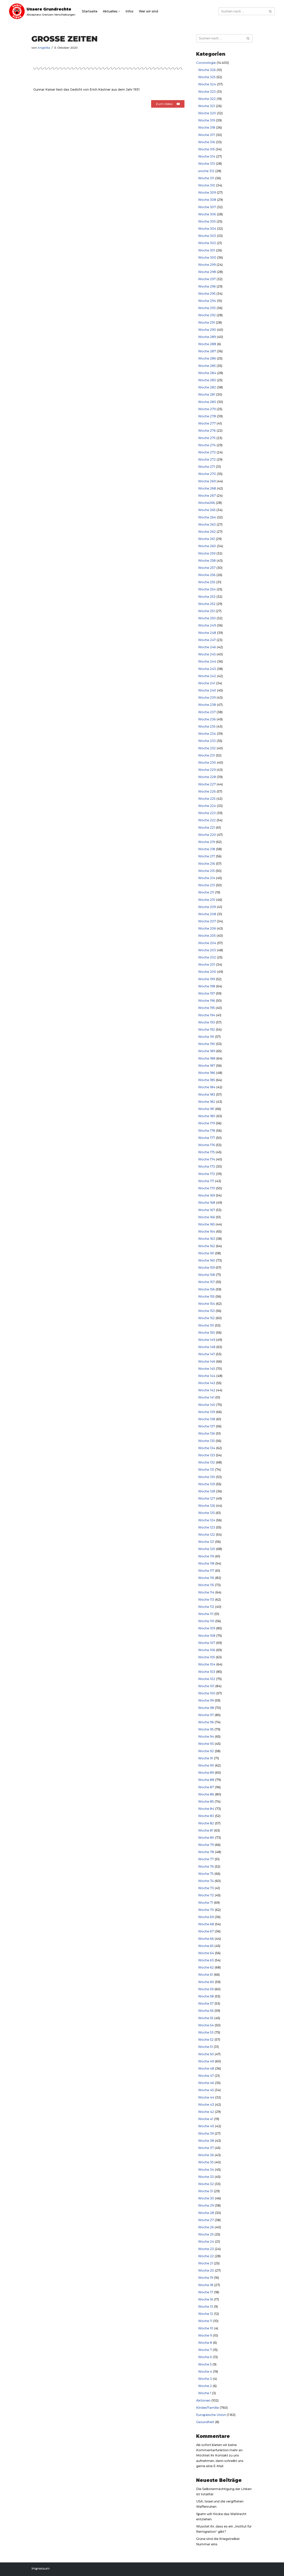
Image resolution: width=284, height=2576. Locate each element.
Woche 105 (206, 1657)
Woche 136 (206, 1433)
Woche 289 (207, 337)
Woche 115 (206, 1585)
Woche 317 (206, 135)
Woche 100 (206, 1693)
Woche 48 (206, 2068)
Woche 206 (207, 928)
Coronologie (206, 63)
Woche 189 (206, 1051)
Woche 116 (206, 1578)
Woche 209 (207, 907)
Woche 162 (206, 1246)
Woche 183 (206, 1094)
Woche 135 (206, 1441)
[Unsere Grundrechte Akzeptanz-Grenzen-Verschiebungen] (42, 11)
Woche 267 (207, 495)
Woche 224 (207, 806)
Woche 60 (206, 1982)
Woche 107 (206, 1643)
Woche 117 (206, 1571)
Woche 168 (206, 1202)
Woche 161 (206, 1253)
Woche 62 (206, 1967)
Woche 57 (206, 2003)
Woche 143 (206, 1383)
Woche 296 (207, 286)
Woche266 (206, 503)
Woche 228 (207, 777)
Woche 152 (206, 1318)
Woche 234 (207, 734)
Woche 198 (206, 986)
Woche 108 (206, 1636)
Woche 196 (206, 1000)
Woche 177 (206, 1138)
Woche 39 (206, 2133)
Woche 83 (206, 1816)
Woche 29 (206, 2205)
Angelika (44, 47)
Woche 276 (207, 430)
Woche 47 (206, 2076)
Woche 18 (205, 2285)
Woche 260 (207, 546)
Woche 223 (207, 813)
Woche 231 (206, 755)
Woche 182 (206, 1102)
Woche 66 (206, 1939)
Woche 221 (206, 827)
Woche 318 (206, 127)
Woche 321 (206, 106)
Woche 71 (205, 1902)
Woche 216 (206, 864)
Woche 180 (206, 1116)
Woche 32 (206, 2184)
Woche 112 (206, 1607)
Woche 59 (206, 1989)
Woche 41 (205, 2119)
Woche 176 (206, 1145)
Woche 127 (206, 1498)
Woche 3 (205, 2379)
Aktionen (203, 2400)
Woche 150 (206, 1332)
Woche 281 (206, 394)
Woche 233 (207, 741)
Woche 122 (206, 1534)
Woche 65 (206, 1946)
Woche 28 (206, 2213)
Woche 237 (207, 712)
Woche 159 (206, 1267)
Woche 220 (207, 835)
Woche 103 (206, 1672)
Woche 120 (206, 1549)
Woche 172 (206, 1174)
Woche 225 (207, 799)
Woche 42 (206, 2112)
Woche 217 (206, 856)
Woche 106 (206, 1650)
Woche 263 (207, 524)
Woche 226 (207, 791)
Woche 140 (206, 1405)
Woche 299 (207, 265)
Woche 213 (206, 885)
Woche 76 (206, 1866)
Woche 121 (206, 1542)
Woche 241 (206, 683)
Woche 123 (206, 1527)
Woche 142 (206, 1390)
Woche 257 (207, 568)
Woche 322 (207, 99)
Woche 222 (207, 820)
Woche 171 (206, 1181)
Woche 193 (206, 1022)
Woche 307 (207, 207)
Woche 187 (206, 1065)
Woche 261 (206, 539)
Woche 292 (207, 315)
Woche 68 (206, 1924)
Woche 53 (206, 2032)
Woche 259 (207, 553)
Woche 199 (206, 979)
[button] (119, 11)
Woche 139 (206, 1412)
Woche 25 (206, 2234)
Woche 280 (207, 402)
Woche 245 (207, 654)
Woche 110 (206, 1621)
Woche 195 (206, 1008)
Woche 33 (206, 2177)
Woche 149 (206, 1340)
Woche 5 (205, 2364)
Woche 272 (207, 459)
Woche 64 (206, 1953)
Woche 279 (207, 409)
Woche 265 (207, 510)
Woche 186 (206, 1073)
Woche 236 (207, 719)
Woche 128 (206, 1491)
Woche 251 (206, 611)
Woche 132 (206, 1462)
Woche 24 (206, 2241)
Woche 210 (206, 900)
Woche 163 (206, 1239)
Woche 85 (206, 1801)
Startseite (89, 11)
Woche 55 (205, 2018)
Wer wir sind (148, 11)
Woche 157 (206, 1282)
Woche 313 (206, 163)
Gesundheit (205, 2422)
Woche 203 (207, 950)
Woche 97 (206, 1715)
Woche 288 (207, 344)
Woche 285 (207, 366)
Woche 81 (205, 1830)
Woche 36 (206, 2155)
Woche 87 (206, 1787)
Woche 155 (206, 1296)
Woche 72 (206, 1895)
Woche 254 (207, 589)
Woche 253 (207, 597)
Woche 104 (206, 1664)
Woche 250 (207, 618)
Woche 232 (207, 748)
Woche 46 (206, 2083)
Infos (129, 11)
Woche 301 (206, 250)
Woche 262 (207, 532)
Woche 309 (207, 192)
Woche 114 (206, 1592)
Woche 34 (206, 2169)
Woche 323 (207, 92)
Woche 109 (206, 1628)
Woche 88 (206, 1780)
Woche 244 (207, 661)
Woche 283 (207, 380)
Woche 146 (206, 1361)
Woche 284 (207, 373)
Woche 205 (207, 936)
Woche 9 (205, 2335)
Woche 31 (205, 2191)
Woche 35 (206, 2162)
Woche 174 (206, 1159)
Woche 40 (206, 2126)
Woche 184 (206, 1087)
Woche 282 (207, 387)
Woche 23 (206, 2249)
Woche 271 (206, 467)
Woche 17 (205, 2292)
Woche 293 (207, 308)
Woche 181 (206, 1109)
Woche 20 (206, 2270)
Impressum (40, 2568)
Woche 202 (207, 957)
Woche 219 (206, 842)
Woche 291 (206, 322)
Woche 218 (206, 849)
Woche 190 (206, 1044)
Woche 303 (207, 236)
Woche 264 (207, 517)
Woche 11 (205, 2321)
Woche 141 (206, 1397)
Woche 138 (206, 1419)
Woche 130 (206, 1477)
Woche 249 (207, 625)
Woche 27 (206, 2220)
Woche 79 (206, 1845)
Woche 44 (206, 2097)
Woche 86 (206, 1794)
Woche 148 (206, 1347)
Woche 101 (206, 1686)
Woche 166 (206, 1217)
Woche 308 (207, 200)
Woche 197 (206, 993)
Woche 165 (206, 1224)
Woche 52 (206, 2039)
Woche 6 (205, 2357)
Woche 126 (206, 1506)
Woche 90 (206, 1765)
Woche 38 (206, 2141)
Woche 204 (207, 943)
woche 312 (206, 171)
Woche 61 (205, 1974)
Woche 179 (206, 1123)
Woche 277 (207, 423)
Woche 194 (206, 1015)
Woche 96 (206, 1722)
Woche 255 (206, 582)
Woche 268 (207, 488)
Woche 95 (206, 1729)
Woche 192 (206, 1029)
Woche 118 (206, 1563)
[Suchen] (242, 11)
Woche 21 (205, 2263)
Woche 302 (207, 243)
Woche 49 (206, 2061)
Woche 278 (207, 416)
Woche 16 (205, 2299)
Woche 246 (207, 647)
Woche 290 (207, 330)
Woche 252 (207, 604)
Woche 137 (206, 1426)
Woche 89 (206, 1773)
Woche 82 (206, 1823)
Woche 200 (207, 972)
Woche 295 (207, 293)
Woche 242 (207, 676)
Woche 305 (207, 221)
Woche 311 (206, 178)
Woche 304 (207, 228)
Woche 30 (206, 2198)
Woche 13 (205, 2306)
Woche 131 (206, 1469)
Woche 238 (207, 705)
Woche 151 (206, 1325)
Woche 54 (206, 2025)
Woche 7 (205, 2350)
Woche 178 (206, 1130)
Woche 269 (207, 481)
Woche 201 (206, 964)
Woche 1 (204, 2393)
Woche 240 (207, 690)
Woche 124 (206, 1520)
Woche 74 (206, 1881)
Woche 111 (205, 1614)
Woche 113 (206, 1599)
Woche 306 (207, 214)
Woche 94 (206, 1736)
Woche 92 (206, 1751)
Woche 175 (206, 1152)
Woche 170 (206, 1188)
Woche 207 (207, 921)
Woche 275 (207, 438)
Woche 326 (207, 70)
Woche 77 (206, 1859)
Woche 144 (206, 1376)
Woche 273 (207, 452)
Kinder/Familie (207, 2408)
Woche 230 (207, 762)
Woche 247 (207, 640)
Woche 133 (206, 1455)
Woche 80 (206, 1838)
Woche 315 (206, 149)
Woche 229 (207, 770)
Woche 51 (205, 2047)
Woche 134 (206, 1448)
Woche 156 (206, 1289)
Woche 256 (207, 575)
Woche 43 (206, 2104)
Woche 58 (206, 1996)
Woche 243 (207, 669)
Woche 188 (206, 1058)
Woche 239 (207, 697)
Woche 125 (206, 1513)
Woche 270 (207, 474)
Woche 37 (206, 2148)
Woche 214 (206, 878)
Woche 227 (207, 784)
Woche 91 (205, 1758)
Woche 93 (206, 1744)
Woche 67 (206, 1931)
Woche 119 (206, 1556)
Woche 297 (207, 279)
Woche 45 (206, 2090)
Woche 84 (206, 1809)
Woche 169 (206, 1195)
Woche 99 (206, 1700)
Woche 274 (207, 445)
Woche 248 (207, 633)
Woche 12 (205, 2314)
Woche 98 (206, 1708)
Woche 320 (207, 113)
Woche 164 (206, 1231)
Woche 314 (206, 156)
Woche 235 (207, 726)
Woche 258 (207, 560)
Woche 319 (206, 120)
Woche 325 (207, 77)
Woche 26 (206, 2227)
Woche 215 (206, 871)
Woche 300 (207, 257)
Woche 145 (206, 1369)
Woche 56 (206, 2011)
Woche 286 (207, 358)
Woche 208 (207, 914)
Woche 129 (206, 1484)
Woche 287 (207, 351)
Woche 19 (205, 2278)
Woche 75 (206, 1874)
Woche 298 (207, 272)
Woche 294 (207, 301)
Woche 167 (206, 1210)
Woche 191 (206, 1037)
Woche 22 (206, 2256)
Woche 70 (206, 1910)
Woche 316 (206, 142)
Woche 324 (207, 84)
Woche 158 (206, 1275)
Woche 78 (206, 1852)
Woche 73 (206, 1888)
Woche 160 (206, 1260)
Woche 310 (206, 185)
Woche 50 (206, 2054)
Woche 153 (206, 1311)
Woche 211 (206, 892)
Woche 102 (206, 1679)
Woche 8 (205, 2343)
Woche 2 (205, 2386)
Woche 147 (206, 1354)
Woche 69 (206, 1917)
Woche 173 (206, 1166)
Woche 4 (205, 2371)
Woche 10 (205, 2328)
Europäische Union (211, 2415)
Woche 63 (206, 1960)
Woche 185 (206, 1080)
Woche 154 (206, 1304)
